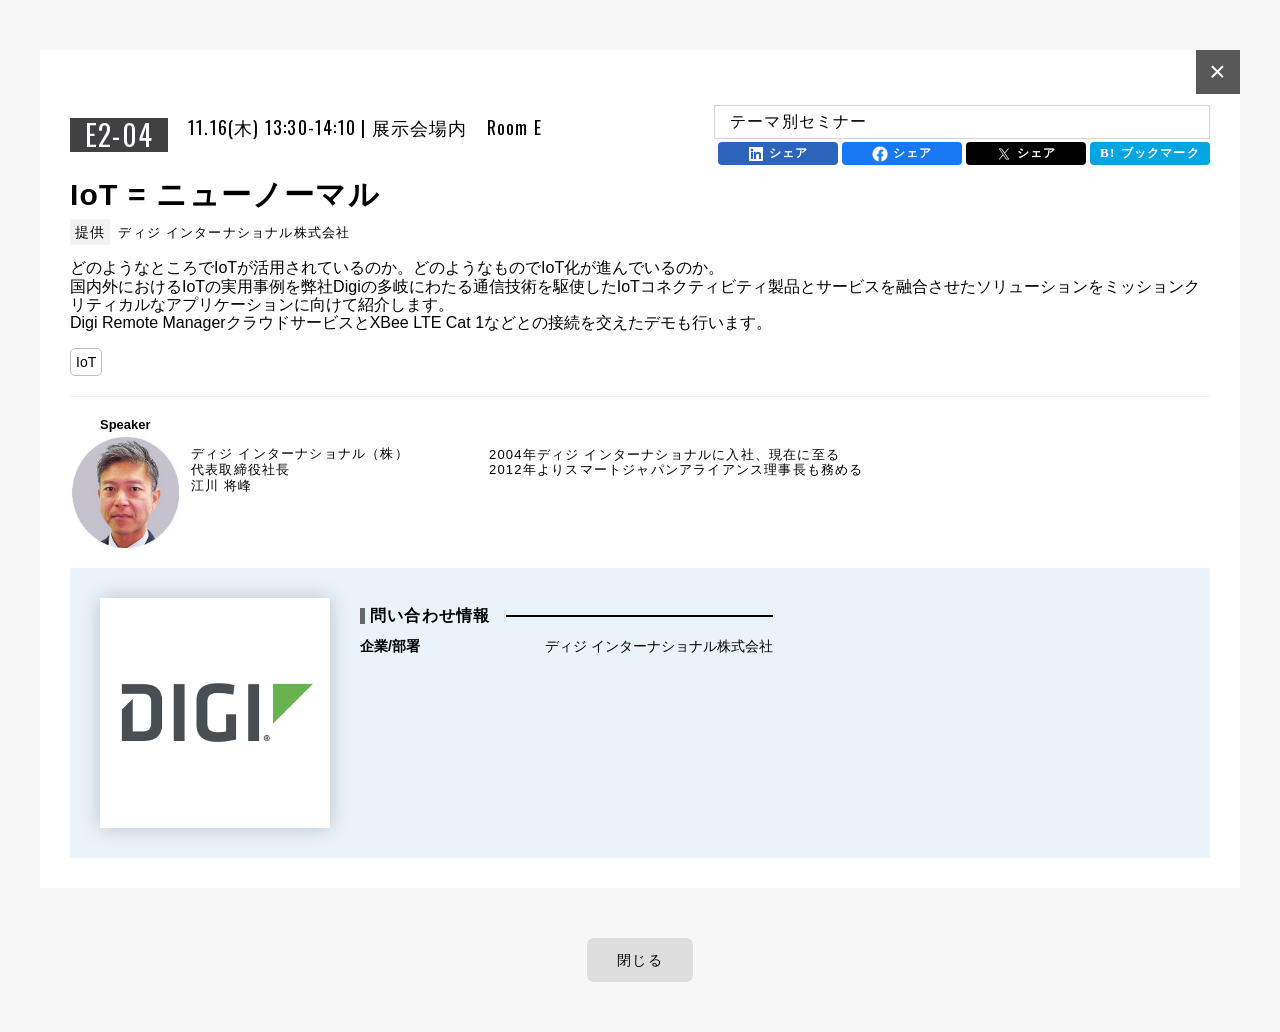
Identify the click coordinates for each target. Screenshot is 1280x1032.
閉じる (640, 960)
